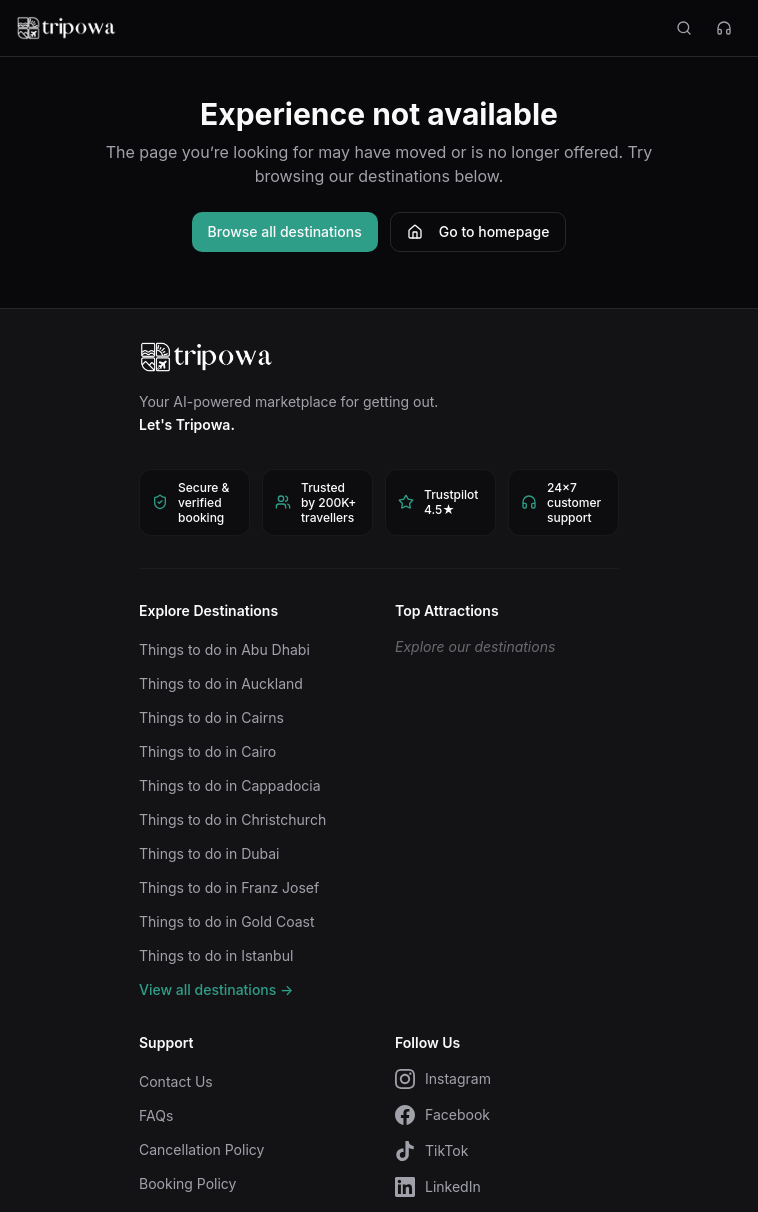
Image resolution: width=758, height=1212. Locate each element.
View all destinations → (216, 989)
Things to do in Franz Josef (229, 887)
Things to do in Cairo (207, 751)
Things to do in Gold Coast (227, 921)
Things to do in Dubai (209, 853)
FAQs (156, 1115)
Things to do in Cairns (211, 717)
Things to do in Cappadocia (230, 785)
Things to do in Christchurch (232, 819)
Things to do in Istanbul (216, 955)
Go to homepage (478, 231)
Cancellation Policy (201, 1149)
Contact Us (176, 1081)
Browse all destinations (285, 231)
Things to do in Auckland (221, 683)
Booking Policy (187, 1183)
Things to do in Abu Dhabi (224, 649)
